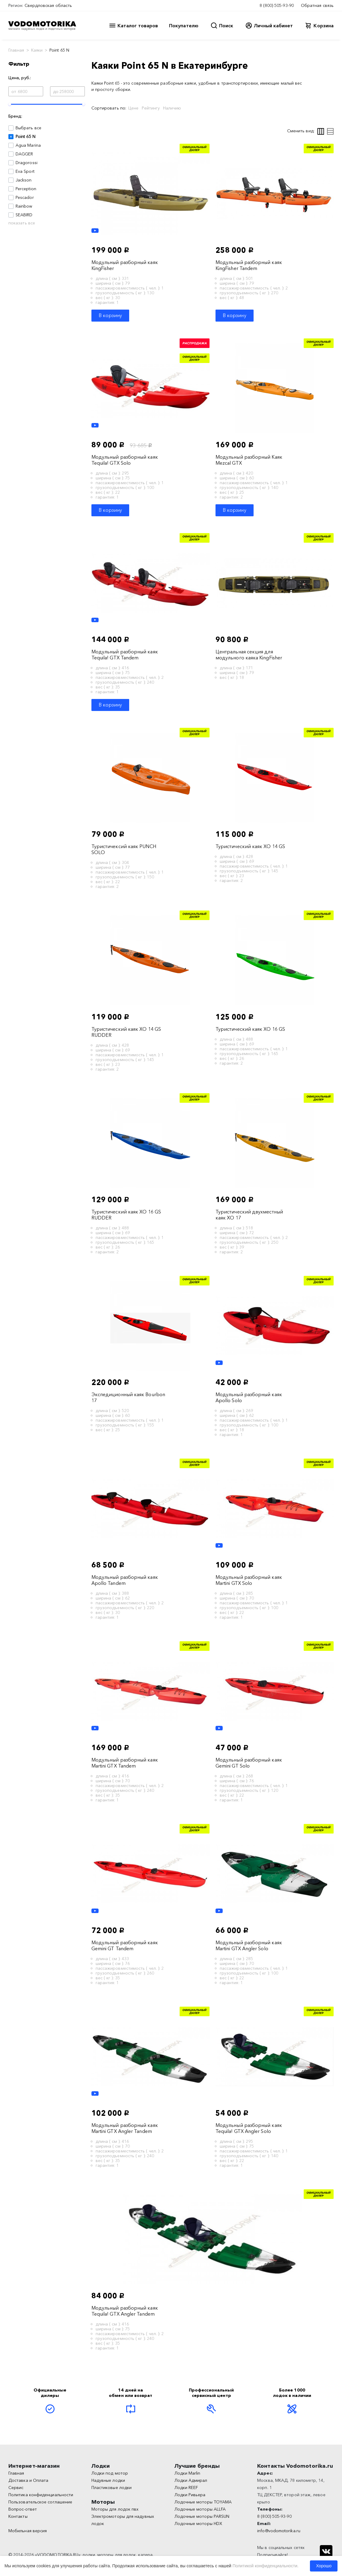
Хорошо (324, 2565)
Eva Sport (25, 171)
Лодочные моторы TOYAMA (203, 2502)
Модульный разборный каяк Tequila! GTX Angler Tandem (124, 2311)
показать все (21, 223)
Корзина (324, 25)
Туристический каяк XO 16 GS (250, 1029)
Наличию (172, 108)
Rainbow (24, 206)
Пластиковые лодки (111, 2487)
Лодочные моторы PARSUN (202, 2516)
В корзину (110, 315)
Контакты (18, 2516)
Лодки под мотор (109, 2473)
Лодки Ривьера (190, 2494)
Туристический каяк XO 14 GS (250, 846)
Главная (16, 50)
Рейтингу (151, 108)
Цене (133, 108)
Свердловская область (48, 5)
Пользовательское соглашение (40, 2502)
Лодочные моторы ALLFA (200, 2509)
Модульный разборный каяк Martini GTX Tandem (124, 1763)
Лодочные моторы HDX (198, 2523)
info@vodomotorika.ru (278, 2530)
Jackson (24, 180)
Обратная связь (317, 5)
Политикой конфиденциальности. (266, 2565)
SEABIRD (24, 214)
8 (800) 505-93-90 (277, 5)
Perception (26, 188)
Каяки (37, 50)
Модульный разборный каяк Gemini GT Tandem (124, 1945)
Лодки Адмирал (190, 2480)
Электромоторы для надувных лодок (122, 2520)
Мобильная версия (27, 2530)
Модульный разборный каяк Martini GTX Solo (249, 1580)
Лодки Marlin (187, 2473)
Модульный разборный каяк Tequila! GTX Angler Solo (249, 2128)
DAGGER (24, 154)
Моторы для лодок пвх (115, 2509)
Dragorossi (26, 162)
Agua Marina (28, 145)
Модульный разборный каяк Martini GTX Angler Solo (249, 1945)
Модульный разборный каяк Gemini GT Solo (249, 1763)
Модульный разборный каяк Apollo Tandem (124, 1580)
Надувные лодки (108, 2480)
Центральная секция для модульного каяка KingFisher (249, 655)
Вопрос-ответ (22, 2509)
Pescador (25, 197)
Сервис (15, 2487)
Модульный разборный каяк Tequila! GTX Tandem (124, 655)
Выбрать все (28, 127)
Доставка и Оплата (28, 2480)
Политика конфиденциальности (40, 2494)
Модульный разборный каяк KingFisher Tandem (249, 265)
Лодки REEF (186, 2487)
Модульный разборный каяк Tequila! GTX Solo (124, 460)
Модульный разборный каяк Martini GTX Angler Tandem (124, 2128)
